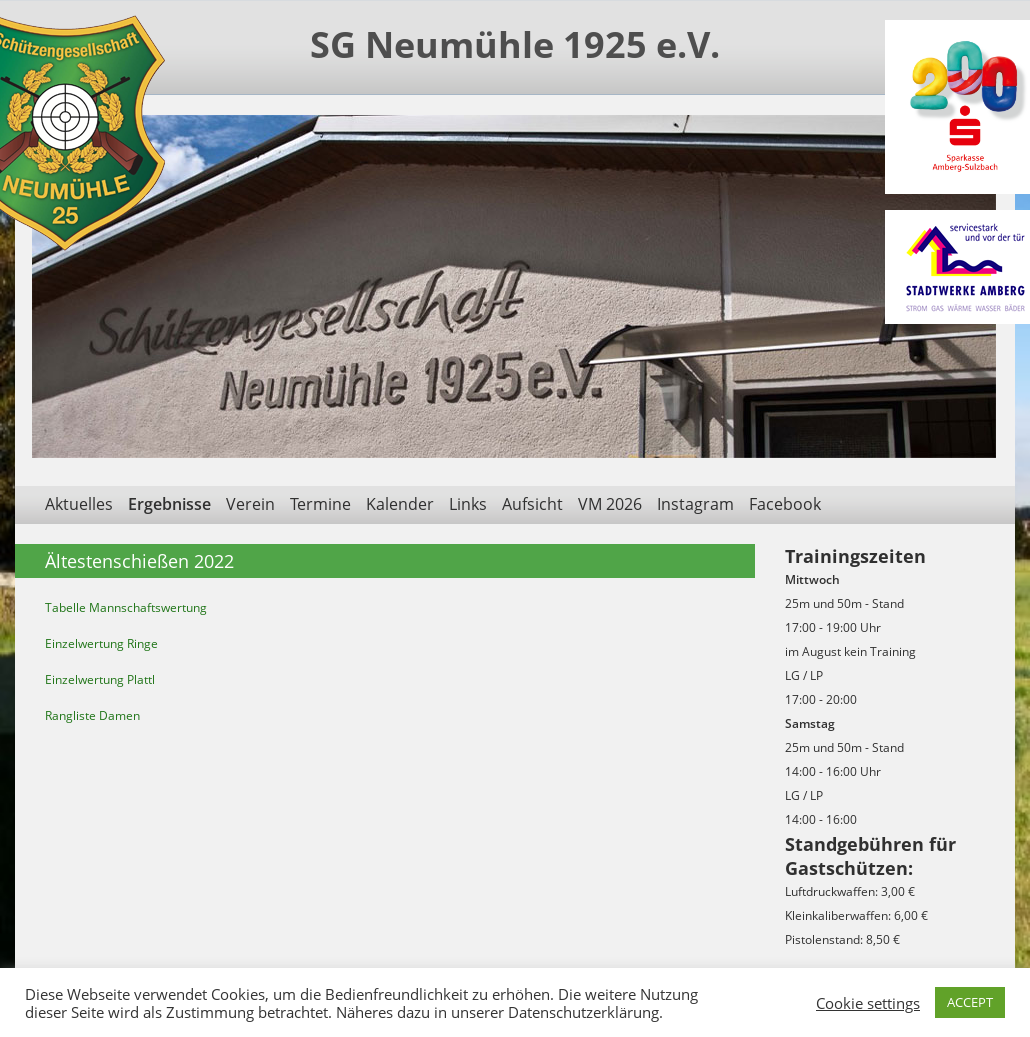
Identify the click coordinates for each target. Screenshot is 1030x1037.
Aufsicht (532, 504)
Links (468, 504)
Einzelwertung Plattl (100, 679)
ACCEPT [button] (970, 1002)
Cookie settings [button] (868, 1003)
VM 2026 (610, 504)
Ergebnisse (169, 504)
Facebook (785, 504)
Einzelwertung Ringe (101, 643)
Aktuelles (79, 504)
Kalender (400, 504)
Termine (320, 504)
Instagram (695, 504)
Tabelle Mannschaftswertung (126, 607)
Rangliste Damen (92, 715)
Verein (250, 504)
